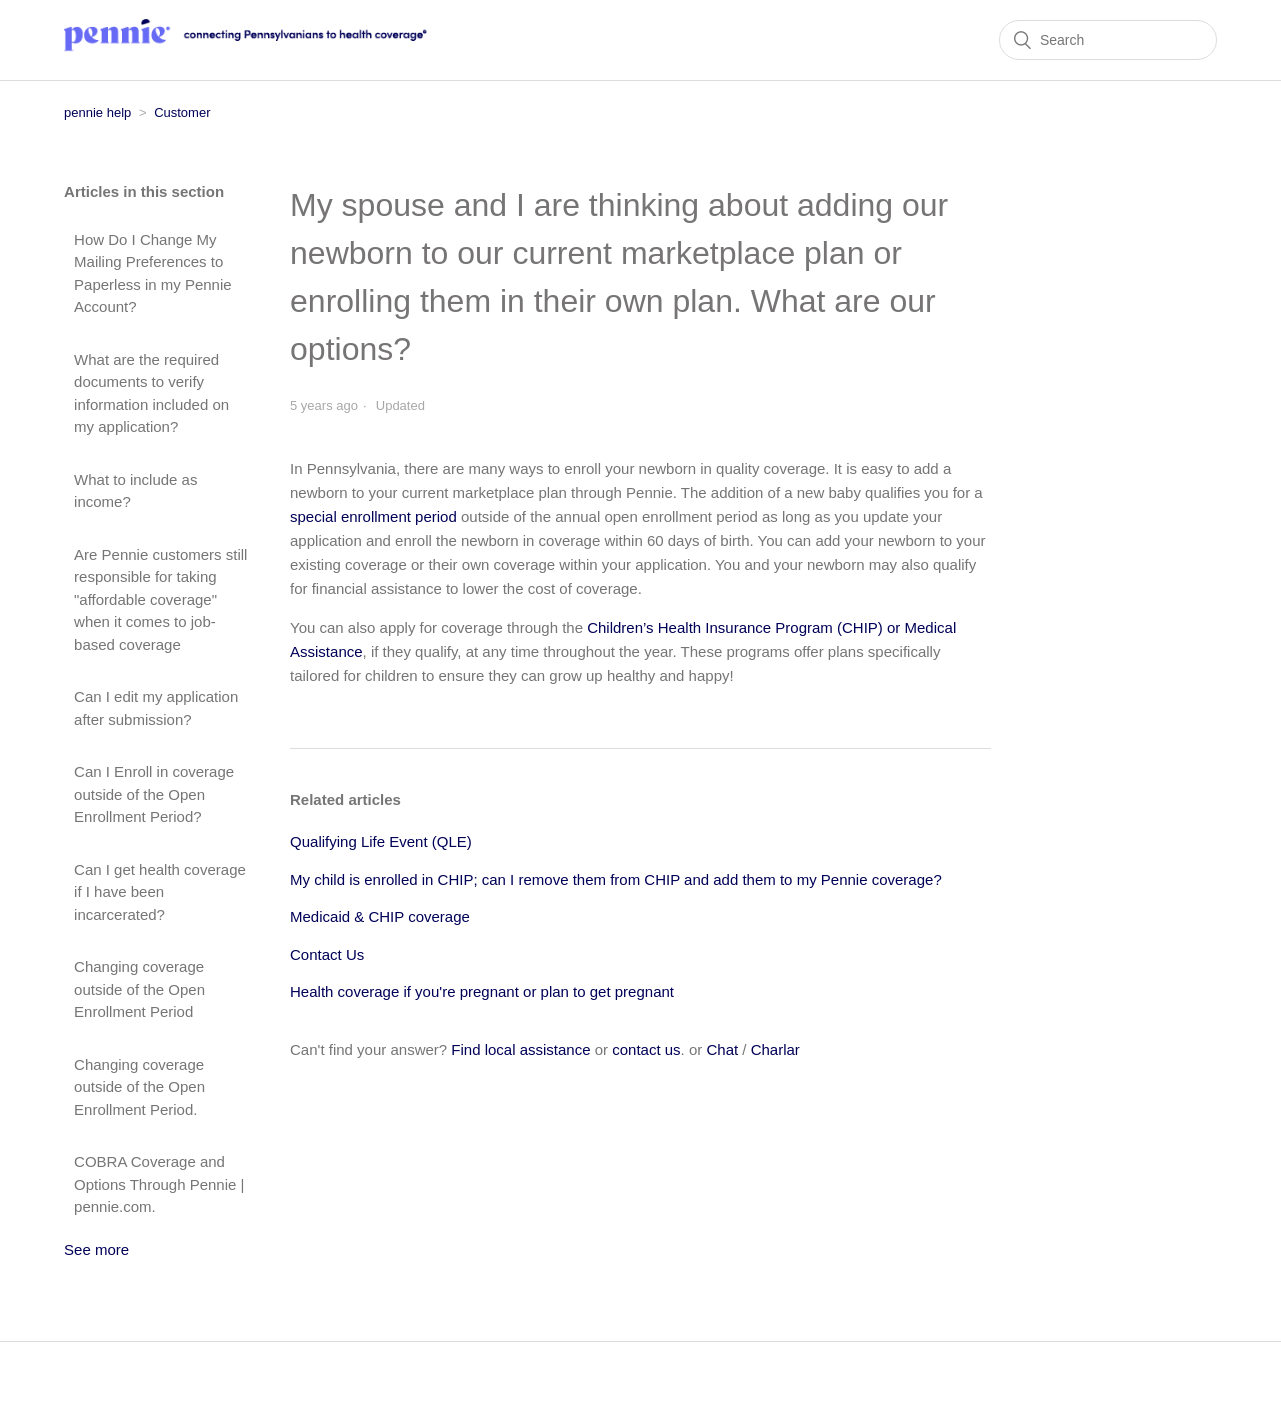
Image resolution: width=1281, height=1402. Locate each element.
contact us (646, 1049)
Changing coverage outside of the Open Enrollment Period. (139, 1087)
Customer (182, 112)
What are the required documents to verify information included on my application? (151, 393)
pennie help (97, 112)
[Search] (1108, 40)
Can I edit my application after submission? (156, 708)
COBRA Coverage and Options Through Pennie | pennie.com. (159, 1184)
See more (96, 1249)
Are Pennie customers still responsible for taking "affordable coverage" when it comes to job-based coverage (160, 599)
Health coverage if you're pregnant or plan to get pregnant (482, 991)
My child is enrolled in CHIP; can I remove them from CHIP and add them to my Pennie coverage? (616, 879)
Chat (722, 1049)
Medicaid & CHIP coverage (380, 916)
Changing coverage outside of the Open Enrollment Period (139, 989)
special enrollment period (373, 516)
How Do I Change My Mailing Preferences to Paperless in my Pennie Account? (153, 273)
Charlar (775, 1049)
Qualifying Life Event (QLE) (381, 841)
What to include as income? (135, 491)
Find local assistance (520, 1049)
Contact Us (327, 954)
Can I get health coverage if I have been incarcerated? (160, 892)
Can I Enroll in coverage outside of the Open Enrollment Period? (154, 794)
